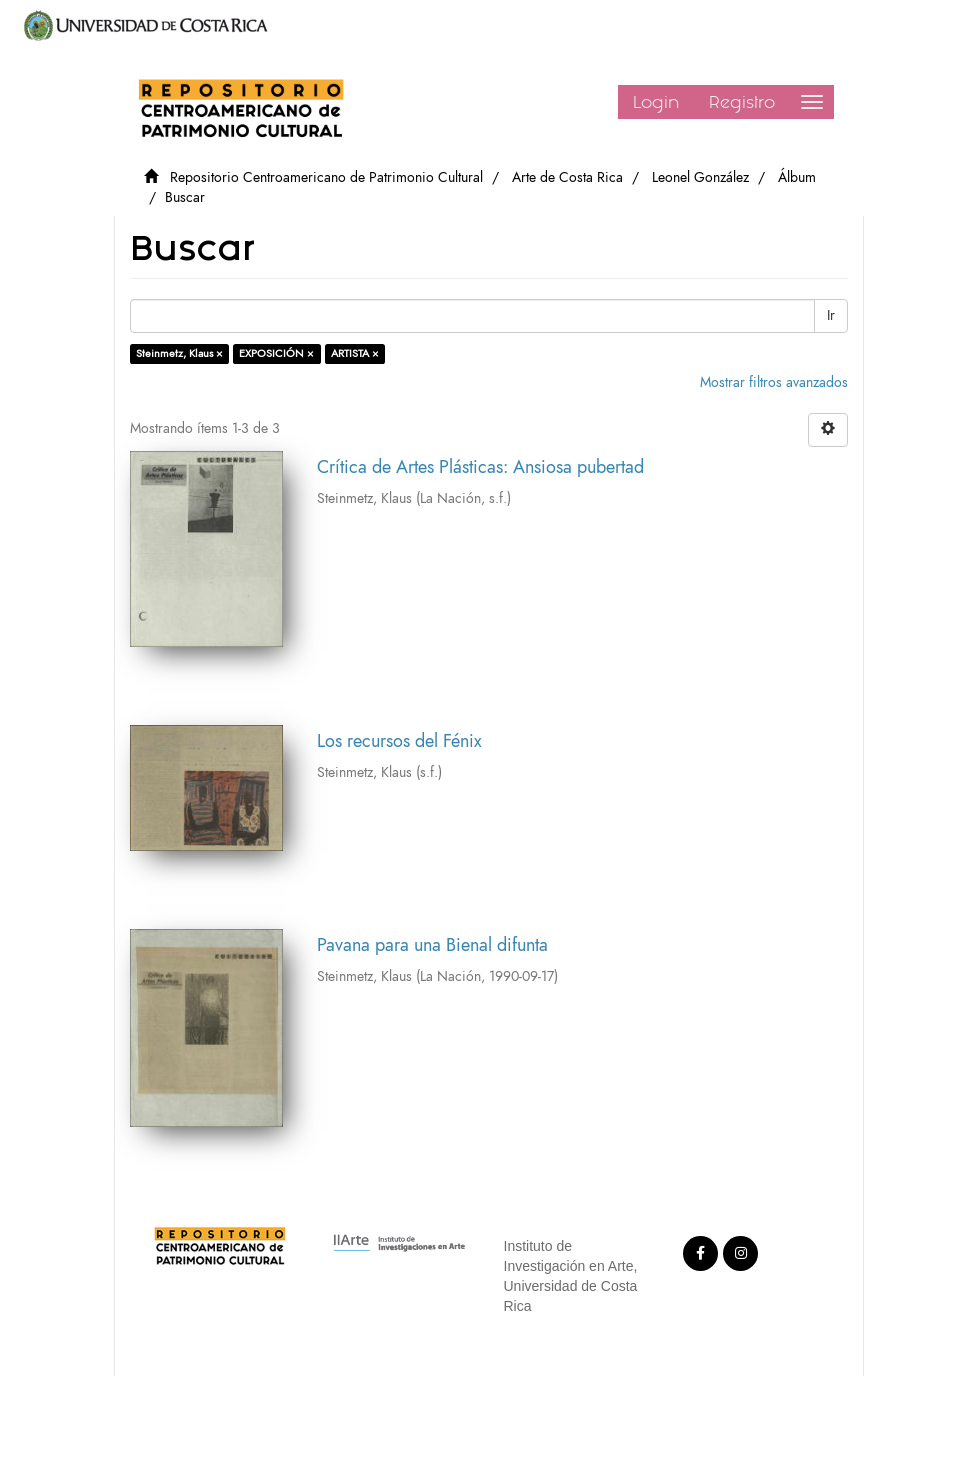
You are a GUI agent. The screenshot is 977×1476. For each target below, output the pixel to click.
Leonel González (700, 177)
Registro (742, 102)
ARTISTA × (355, 353)
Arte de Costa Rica (567, 177)
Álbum (797, 177)
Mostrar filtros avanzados (774, 382)
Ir (831, 315)
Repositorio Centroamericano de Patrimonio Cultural (326, 177)
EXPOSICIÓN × (276, 353)
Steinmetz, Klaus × (179, 353)
